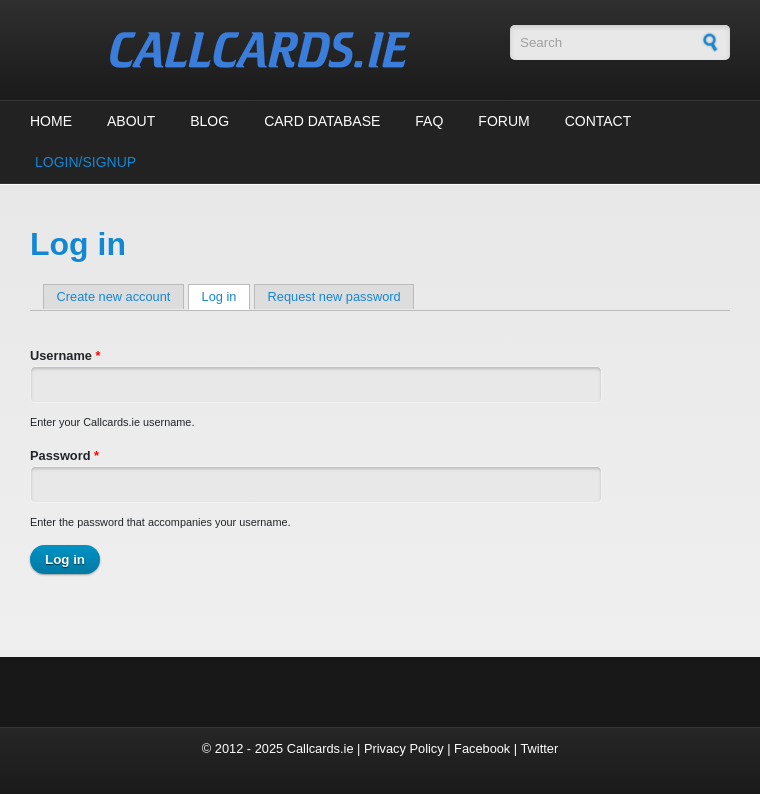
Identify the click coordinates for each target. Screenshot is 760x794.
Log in (226, 296)
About (131, 121)
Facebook (482, 748)
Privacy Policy (404, 748)
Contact (598, 121)
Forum (503, 121)
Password (64, 455)
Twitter (539, 748)
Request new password (334, 296)
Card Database (322, 121)
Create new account (114, 296)
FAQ (429, 121)
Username (65, 355)
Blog (209, 121)
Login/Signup (85, 162)
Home (51, 121)
